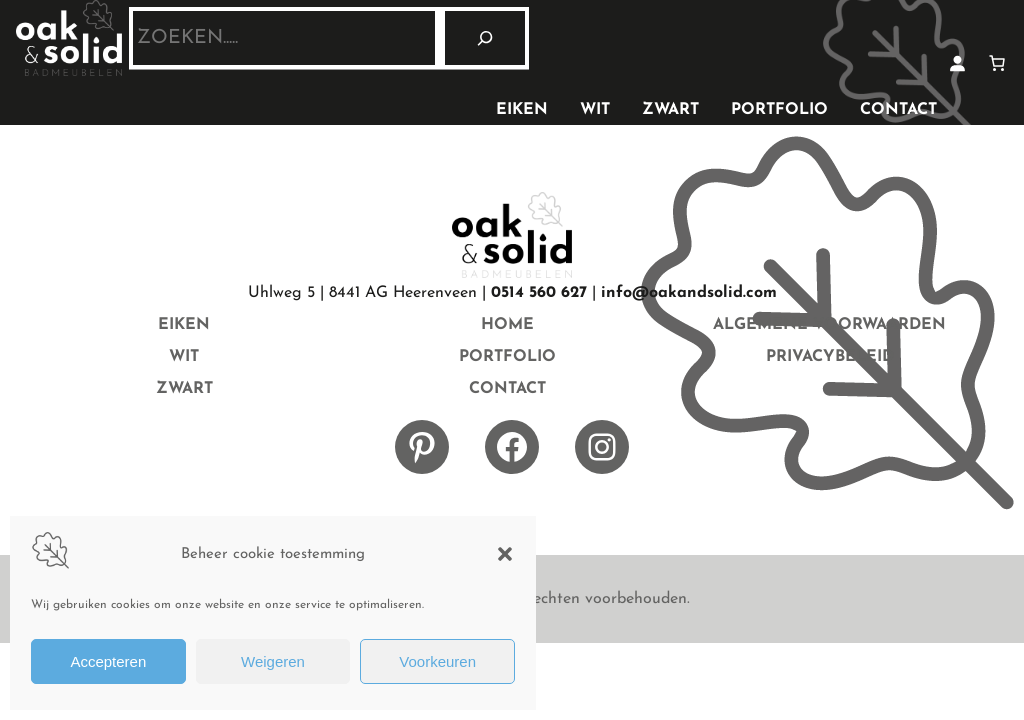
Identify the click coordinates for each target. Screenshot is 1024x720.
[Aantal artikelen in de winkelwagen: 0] (997, 63)
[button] (505, 554)
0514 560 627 (539, 293)
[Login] (957, 63)
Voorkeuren (437, 661)
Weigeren (273, 661)
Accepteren (108, 661)
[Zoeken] (485, 38)
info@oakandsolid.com (689, 293)
